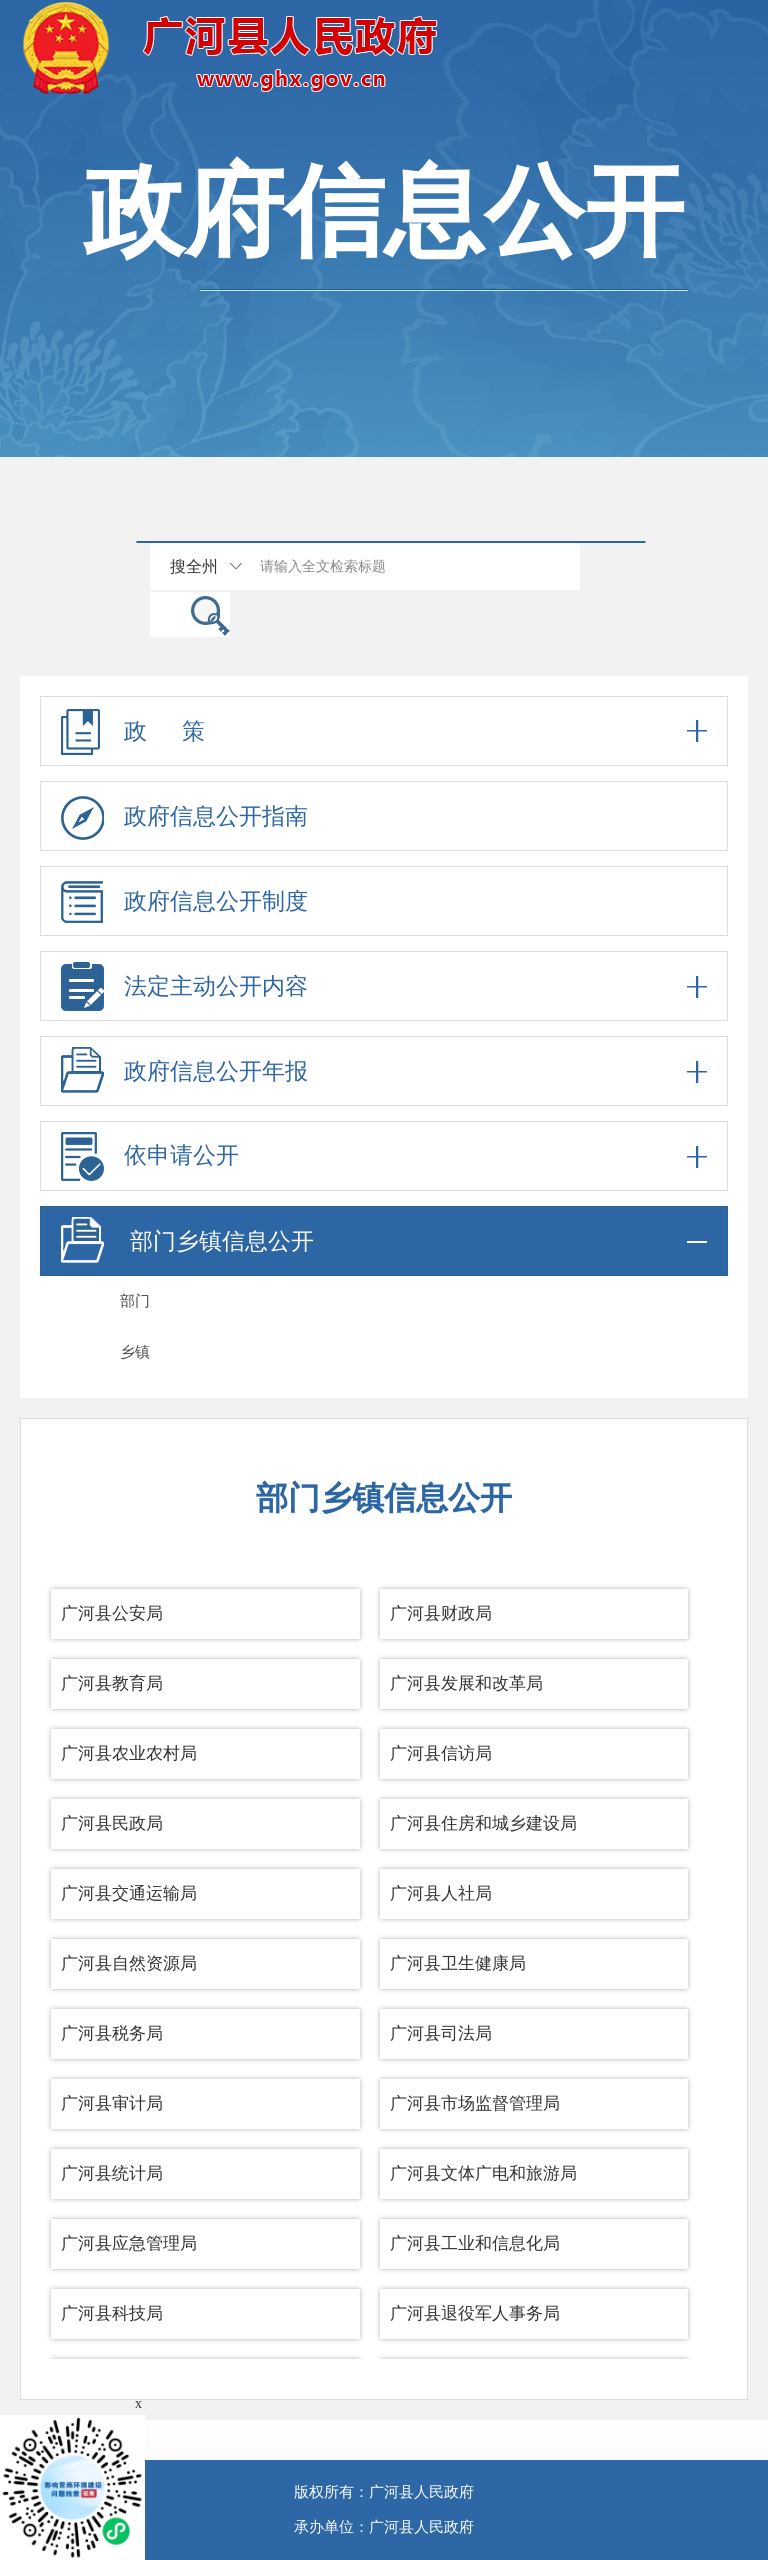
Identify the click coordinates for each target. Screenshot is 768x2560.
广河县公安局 (112, 1613)
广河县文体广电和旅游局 (483, 2173)
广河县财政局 (441, 1613)
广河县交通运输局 (129, 1893)
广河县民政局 (112, 1823)
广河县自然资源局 (129, 1963)
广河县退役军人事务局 (475, 2313)
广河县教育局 (112, 1683)
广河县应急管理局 (129, 2243)
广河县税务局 (112, 2033)
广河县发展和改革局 (466, 1683)
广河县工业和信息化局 (475, 2243)
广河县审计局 (112, 2103)
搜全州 (194, 566)
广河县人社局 (441, 1893)
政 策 (384, 731)
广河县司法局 (441, 2033)
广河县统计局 (112, 2173)
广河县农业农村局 (129, 1753)
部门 (135, 1301)
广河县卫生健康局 (458, 1963)
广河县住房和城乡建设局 (483, 1823)
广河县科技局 (112, 2313)
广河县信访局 (441, 1753)
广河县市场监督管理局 (475, 2103)
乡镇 (135, 1352)
